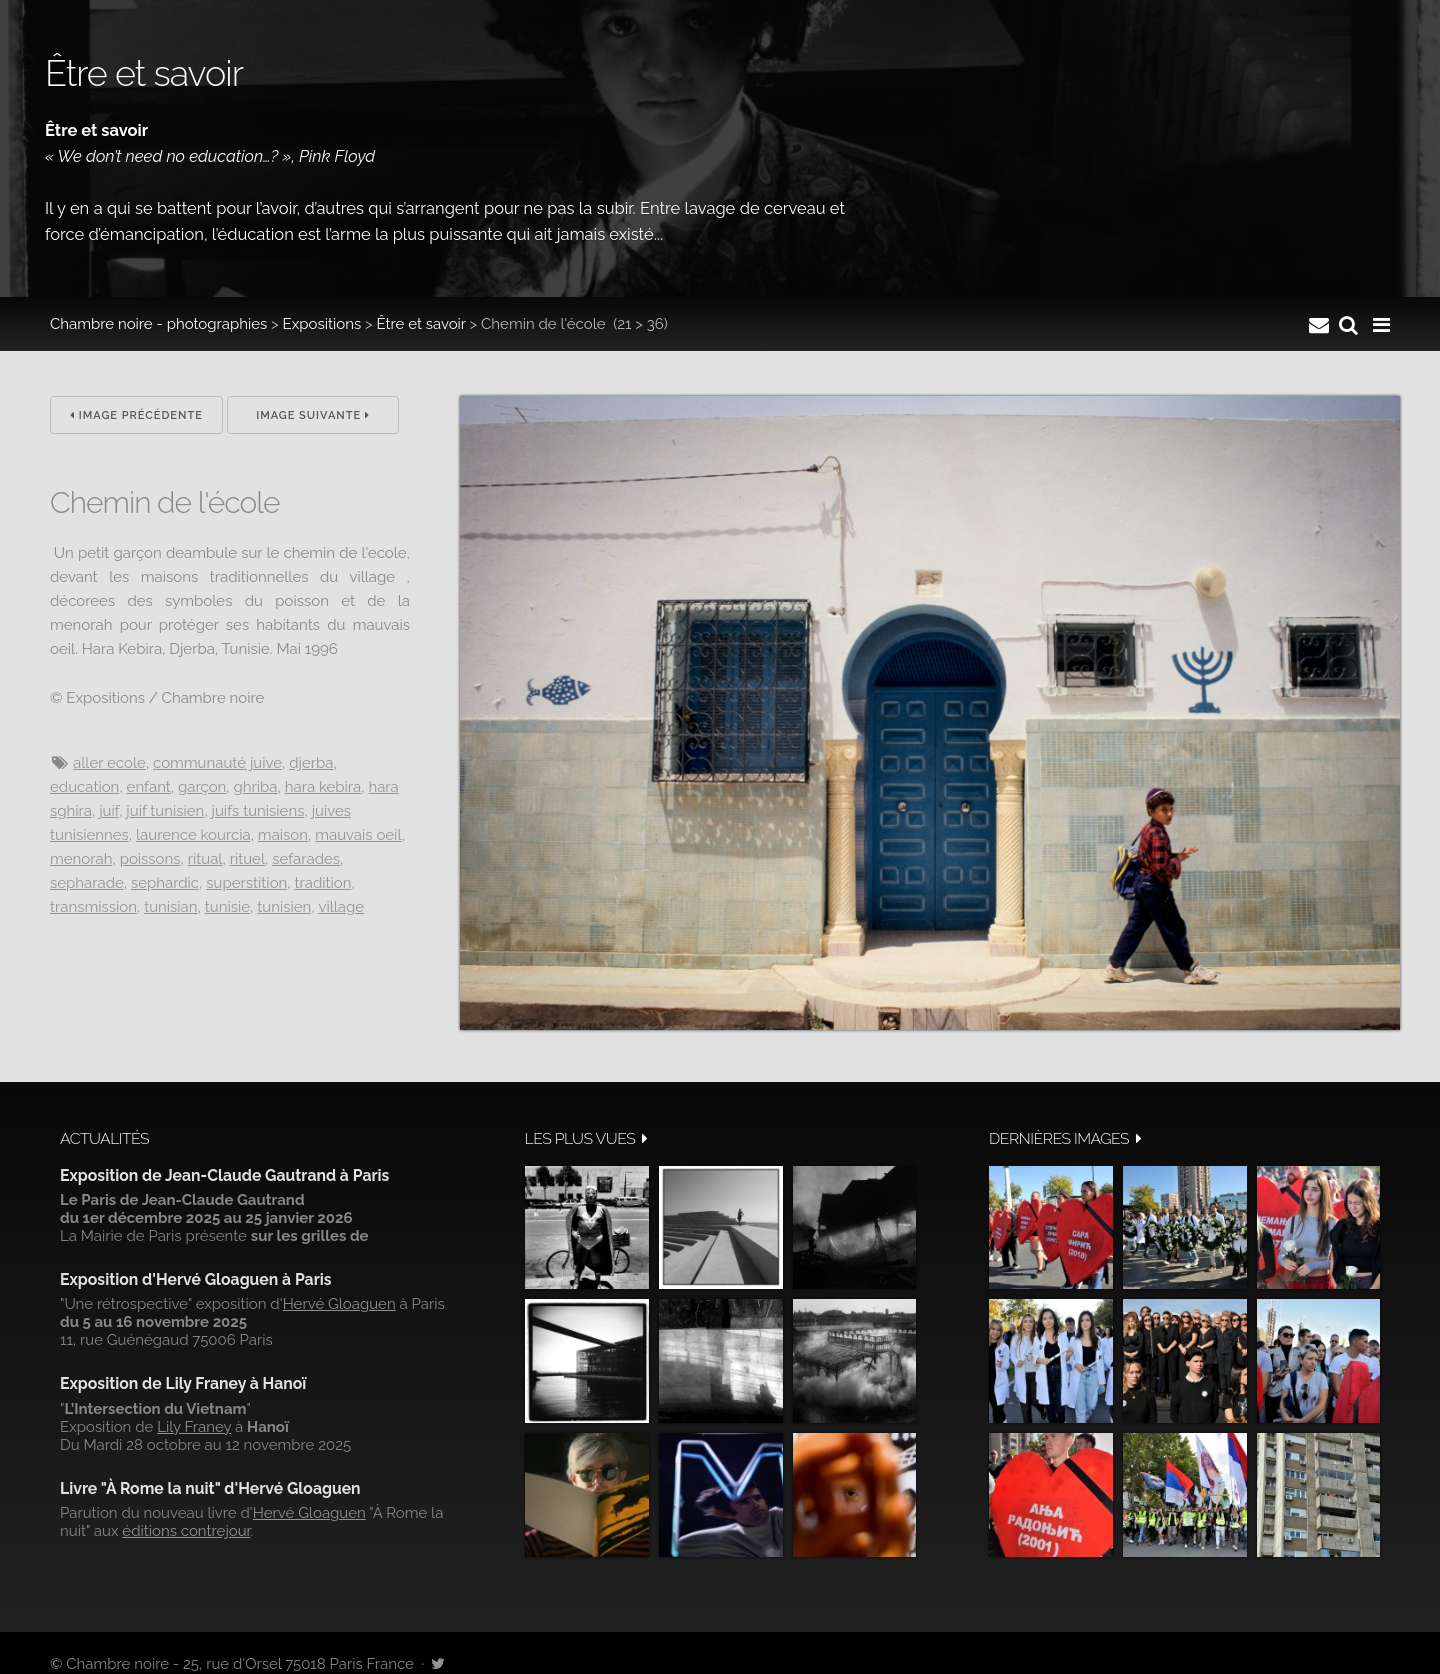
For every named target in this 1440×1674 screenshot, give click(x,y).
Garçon (202, 787)
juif (109, 811)
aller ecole (109, 763)
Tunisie (227, 907)
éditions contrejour (186, 1531)
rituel (247, 859)
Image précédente (136, 415)
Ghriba (256, 787)
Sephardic (165, 883)
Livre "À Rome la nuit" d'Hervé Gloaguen (210, 1488)
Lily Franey (194, 1427)
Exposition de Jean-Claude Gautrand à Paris (224, 1175)
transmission (93, 907)
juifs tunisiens (258, 811)
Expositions (322, 324)
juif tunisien (165, 811)
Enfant (149, 787)
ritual (205, 859)
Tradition (323, 883)
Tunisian (170, 907)
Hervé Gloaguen (339, 1304)
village (341, 907)
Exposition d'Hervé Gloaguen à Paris (196, 1279)
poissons (150, 859)
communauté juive (217, 763)
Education (84, 787)
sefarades (306, 859)
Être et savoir (420, 324)
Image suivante (313, 415)
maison (283, 835)
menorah (81, 859)
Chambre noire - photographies (158, 324)
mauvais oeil (358, 835)
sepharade (87, 883)
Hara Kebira (323, 787)
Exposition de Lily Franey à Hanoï (183, 1383)
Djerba (311, 763)
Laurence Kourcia (193, 835)
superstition (246, 883)
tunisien (284, 907)
